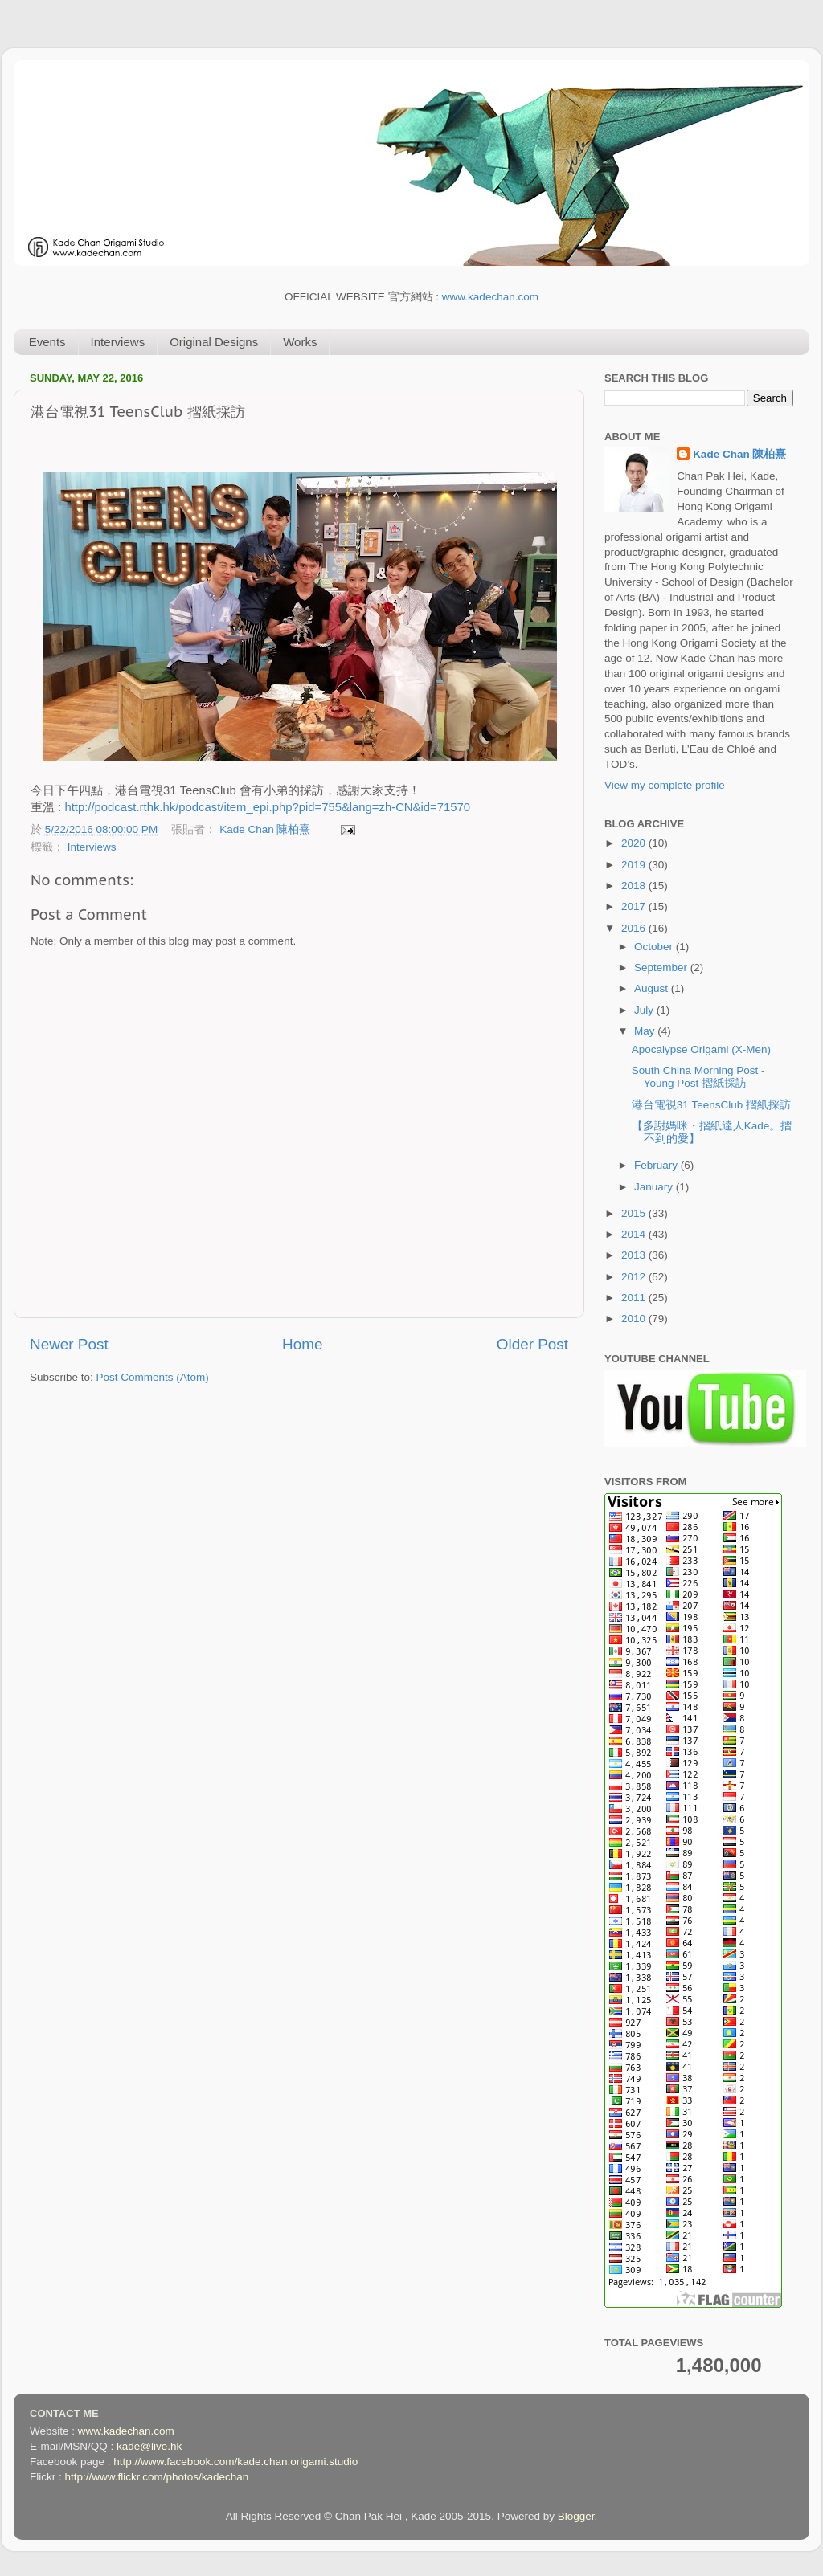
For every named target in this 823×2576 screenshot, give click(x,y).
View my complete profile (664, 785)
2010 (635, 1318)
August (652, 988)
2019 (635, 865)
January (655, 1187)
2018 (635, 886)
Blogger (576, 2516)
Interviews (118, 342)
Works (300, 342)
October (655, 947)
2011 (635, 1298)
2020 (635, 843)
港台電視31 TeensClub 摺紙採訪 (711, 1105)
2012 (635, 1277)
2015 (635, 1213)
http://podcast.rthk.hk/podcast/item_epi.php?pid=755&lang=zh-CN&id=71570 (267, 807)
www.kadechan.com (490, 297)
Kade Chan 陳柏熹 (266, 829)
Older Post (532, 1344)
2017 (635, 906)
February (657, 1165)
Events (47, 342)
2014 (635, 1234)
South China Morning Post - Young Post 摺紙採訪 (698, 1076)
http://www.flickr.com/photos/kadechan (157, 2477)
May (645, 1031)
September (662, 967)
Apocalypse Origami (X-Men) (701, 1049)
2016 (635, 928)
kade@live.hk (149, 2446)
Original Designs (214, 342)
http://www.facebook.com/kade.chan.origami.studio (235, 2462)
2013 (635, 1255)
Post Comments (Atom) (152, 1377)
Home (302, 1344)
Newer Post (69, 1344)
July (645, 1010)
